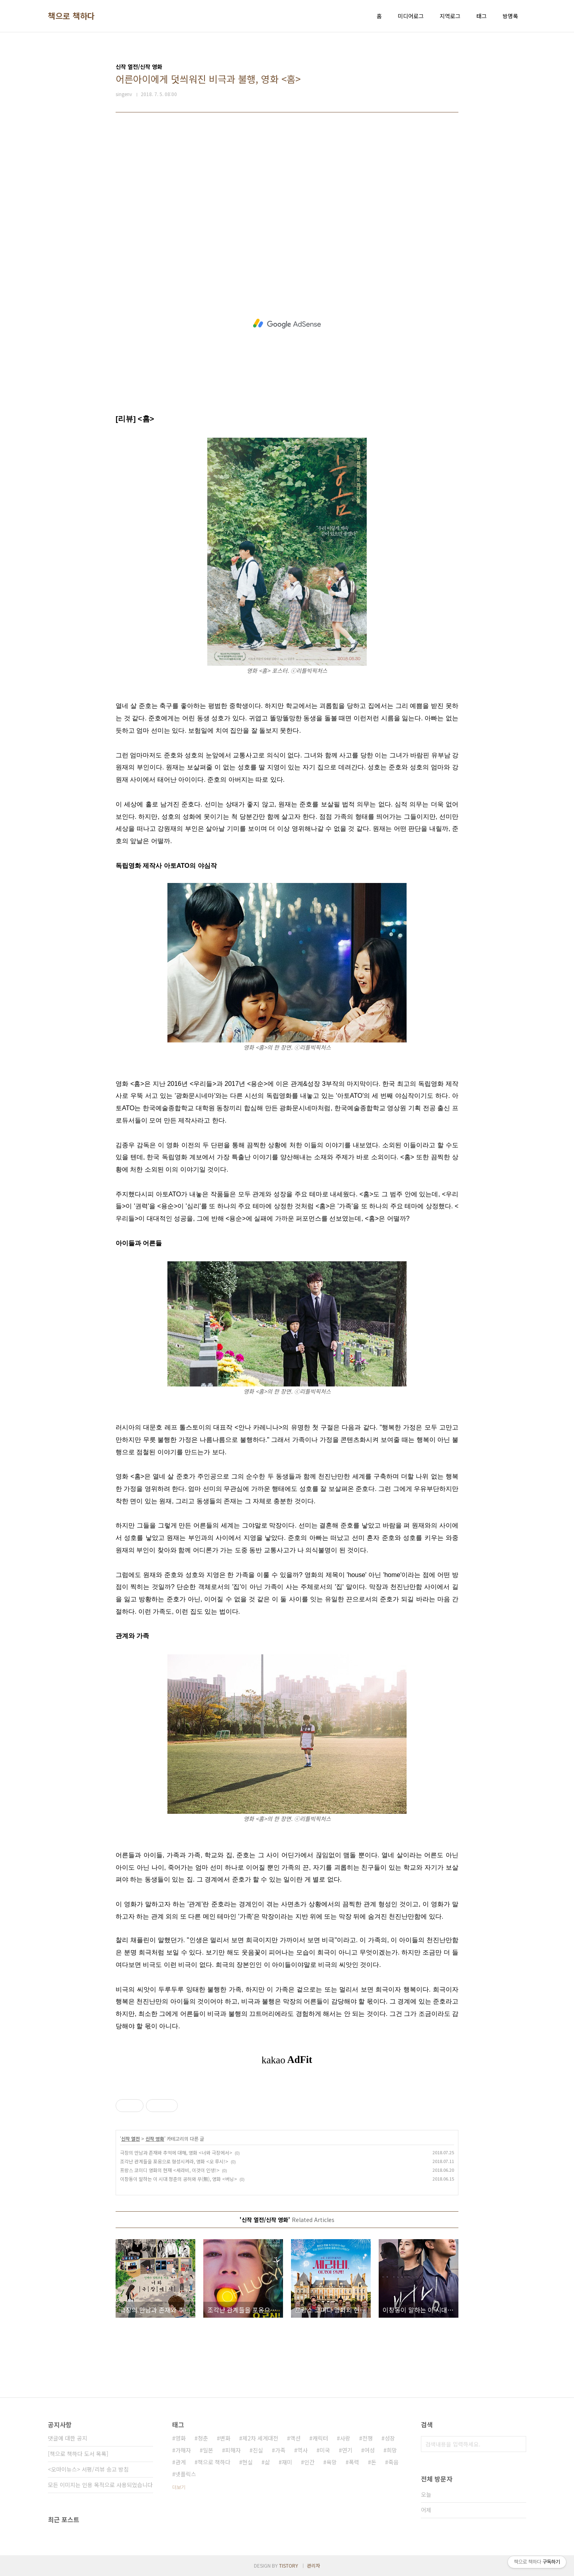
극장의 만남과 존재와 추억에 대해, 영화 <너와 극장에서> (176, 2152)
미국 (325, 2450)
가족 (280, 2450)
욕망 (331, 2462)
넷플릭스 (185, 2474)
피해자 (233, 2450)
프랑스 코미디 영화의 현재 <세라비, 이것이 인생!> (170, 2170)
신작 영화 (154, 2138)
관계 (180, 2462)
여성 (369, 2450)
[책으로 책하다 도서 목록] (78, 2454)
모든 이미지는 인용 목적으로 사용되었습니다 (100, 2485)
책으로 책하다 (71, 16)
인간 (309, 2462)
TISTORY (288, 2565)
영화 (180, 2438)
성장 (390, 2438)
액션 (295, 2438)
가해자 (183, 2450)
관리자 (313, 2565)
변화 (225, 2438)
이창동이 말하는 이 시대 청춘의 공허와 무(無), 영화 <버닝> (178, 2178)
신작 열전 (130, 2138)
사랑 (345, 2438)
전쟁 (367, 2438)
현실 (247, 2462)
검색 (518, 2444)
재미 (287, 2462)
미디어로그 (411, 16)
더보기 (178, 2487)
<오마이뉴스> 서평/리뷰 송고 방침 (88, 2469)
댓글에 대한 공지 (67, 2438)
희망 (392, 2450)
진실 (258, 2450)
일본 (208, 2450)
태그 (481, 16)
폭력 (354, 2462)
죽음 (393, 2462)
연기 (347, 2450)
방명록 (510, 16)
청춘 (203, 2438)
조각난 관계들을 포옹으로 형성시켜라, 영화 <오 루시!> (174, 2161)
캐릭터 (320, 2438)
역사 (302, 2450)
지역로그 (450, 16)
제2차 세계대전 (260, 2438)
